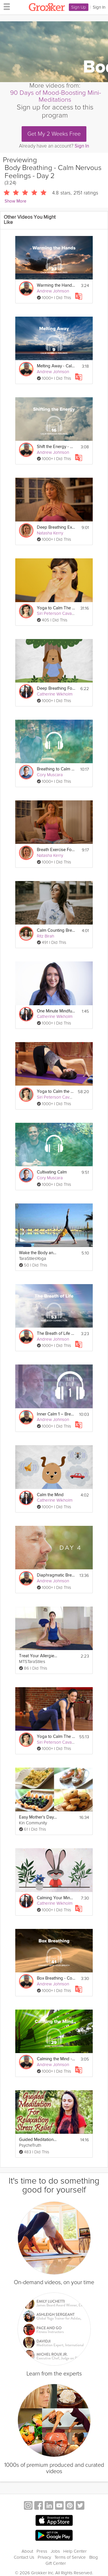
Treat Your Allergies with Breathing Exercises (38, 1656)
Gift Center (56, 2563)
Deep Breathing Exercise (56, 527)
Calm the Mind (50, 1495)
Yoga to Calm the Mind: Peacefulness (55, 1091)
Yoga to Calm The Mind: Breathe (56, 608)
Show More (15, 201)
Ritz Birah (45, 936)
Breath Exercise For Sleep (56, 850)
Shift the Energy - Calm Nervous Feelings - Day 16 (56, 447)
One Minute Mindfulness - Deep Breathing (56, 1011)
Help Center (75, 2551)
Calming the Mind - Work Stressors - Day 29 (56, 2059)
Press (42, 2551)
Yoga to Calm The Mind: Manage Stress (56, 1736)
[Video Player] (54, 51)
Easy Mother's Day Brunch (38, 1817)
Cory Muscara (50, 774)
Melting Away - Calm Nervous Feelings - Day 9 (56, 366)
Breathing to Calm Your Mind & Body (56, 769)
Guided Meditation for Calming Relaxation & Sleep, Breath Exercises (38, 2139)
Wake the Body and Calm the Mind (38, 1253)
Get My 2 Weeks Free (54, 134)
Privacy (44, 2557)
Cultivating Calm (52, 1172)
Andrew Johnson (53, 291)
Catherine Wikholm (55, 694)
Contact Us (24, 2557)
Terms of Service (70, 2557)
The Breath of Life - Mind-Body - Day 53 (56, 1333)
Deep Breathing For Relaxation (56, 688)
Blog (93, 2557)
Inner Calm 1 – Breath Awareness (56, 1414)
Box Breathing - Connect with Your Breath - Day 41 (56, 1978)
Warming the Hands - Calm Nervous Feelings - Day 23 (56, 285)
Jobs (55, 2551)
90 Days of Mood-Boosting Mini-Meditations (55, 96)
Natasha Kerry (50, 533)
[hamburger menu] (5, 6)
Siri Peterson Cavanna (58, 613)
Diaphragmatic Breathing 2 (56, 1575)
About (27, 2551)
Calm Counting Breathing (56, 930)
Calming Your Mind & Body (56, 1898)
